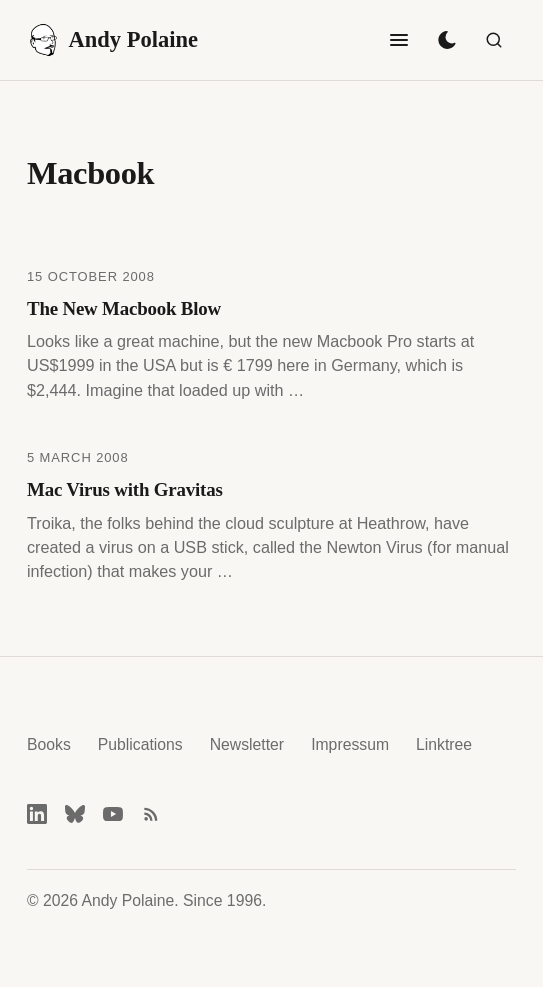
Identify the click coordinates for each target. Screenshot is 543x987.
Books (49, 744)
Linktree (444, 744)
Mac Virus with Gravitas (125, 489)
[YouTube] (113, 814)
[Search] (494, 40)
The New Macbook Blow (124, 308)
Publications (140, 744)
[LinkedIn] (37, 814)
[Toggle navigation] (399, 40)
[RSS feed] (151, 814)
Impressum (350, 744)
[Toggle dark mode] (447, 40)
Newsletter (247, 744)
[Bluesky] (75, 814)
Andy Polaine (112, 40)
